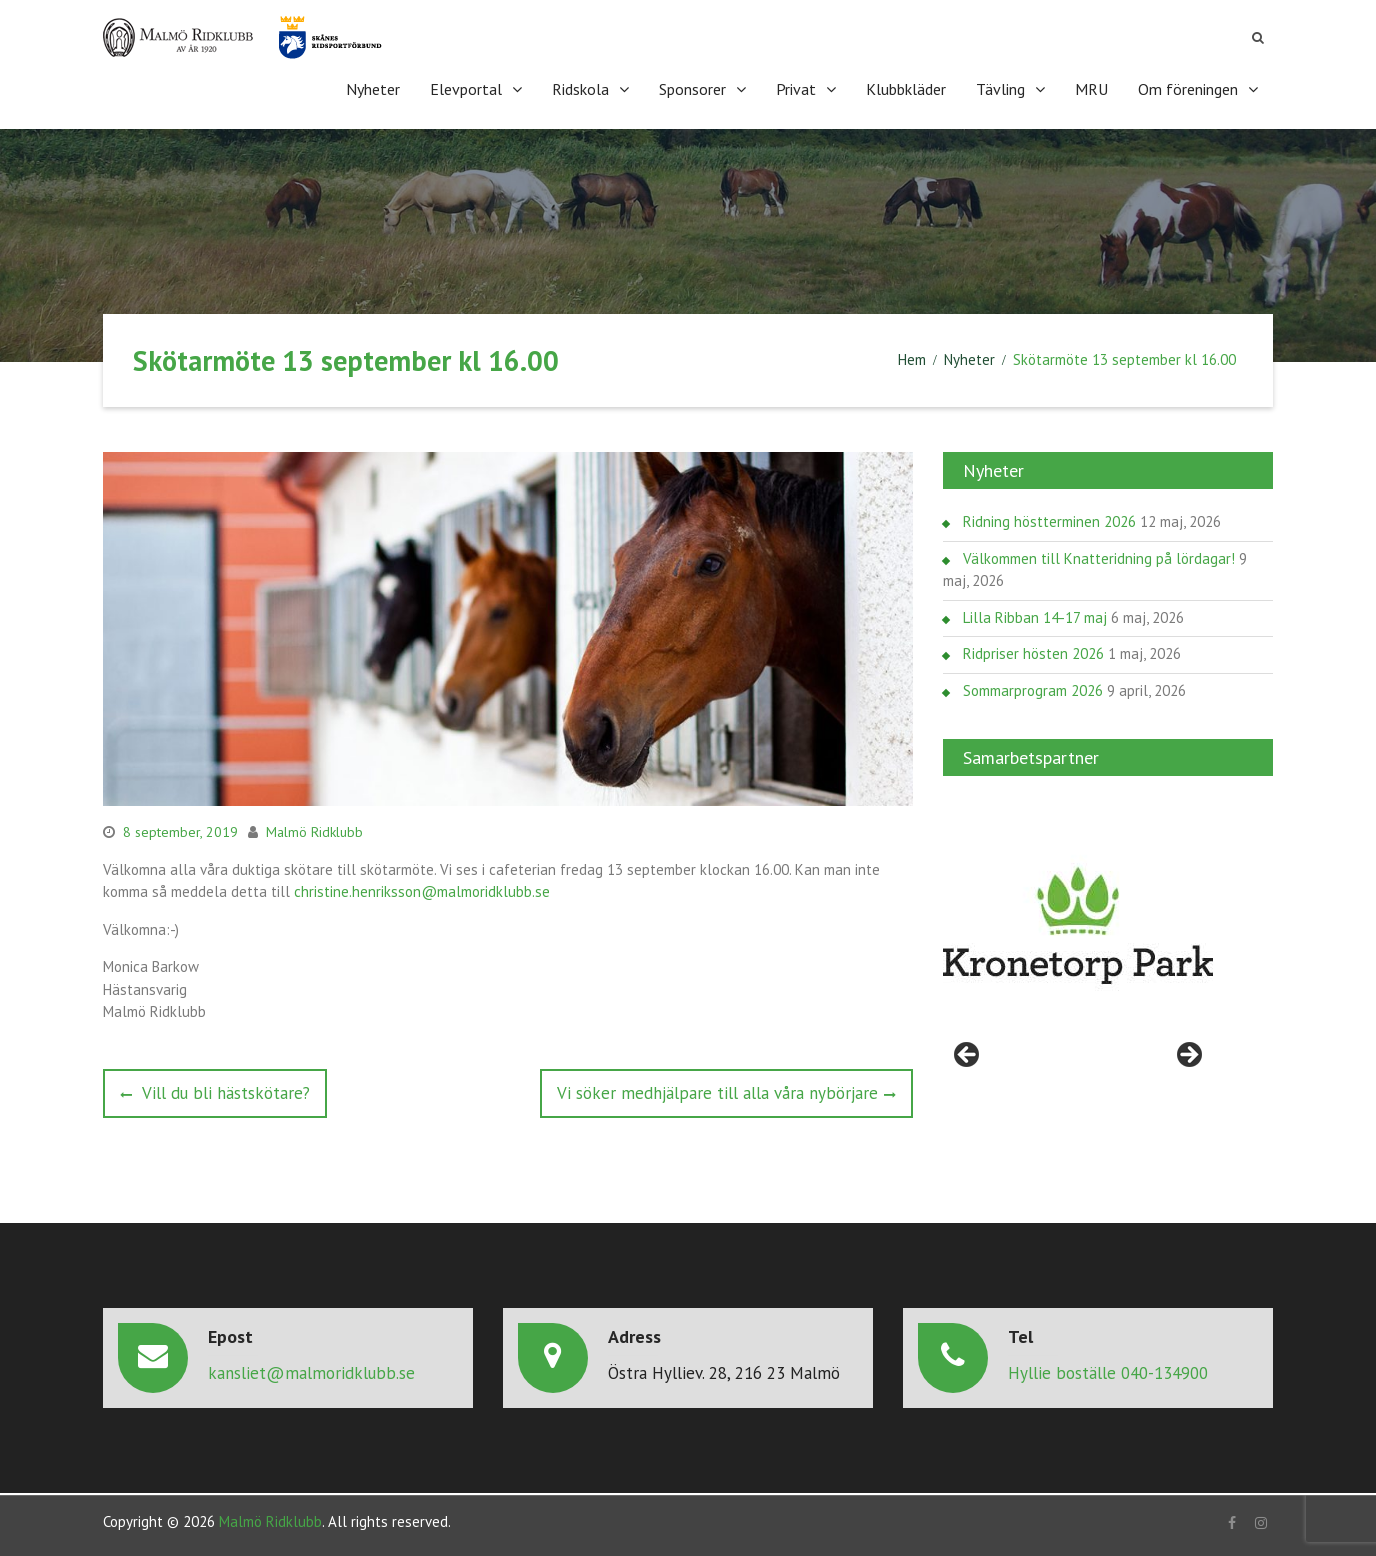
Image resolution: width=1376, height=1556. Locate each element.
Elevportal (466, 89)
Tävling (1000, 89)
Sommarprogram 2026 (1033, 690)
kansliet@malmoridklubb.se (311, 1373)
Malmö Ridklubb (314, 832)
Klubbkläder (906, 89)
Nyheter (373, 89)
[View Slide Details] (1078, 926)
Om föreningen (1188, 89)
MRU (1091, 89)
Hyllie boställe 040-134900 (1108, 1373)
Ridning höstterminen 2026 (1049, 521)
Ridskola (580, 89)
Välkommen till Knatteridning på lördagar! (1099, 558)
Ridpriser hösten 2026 (1033, 653)
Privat (796, 89)
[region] (1078, 926)
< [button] (968, 1056)
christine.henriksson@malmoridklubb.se (422, 891)
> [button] (1188, 1056)
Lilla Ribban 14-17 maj (1035, 617)
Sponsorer (692, 89)
